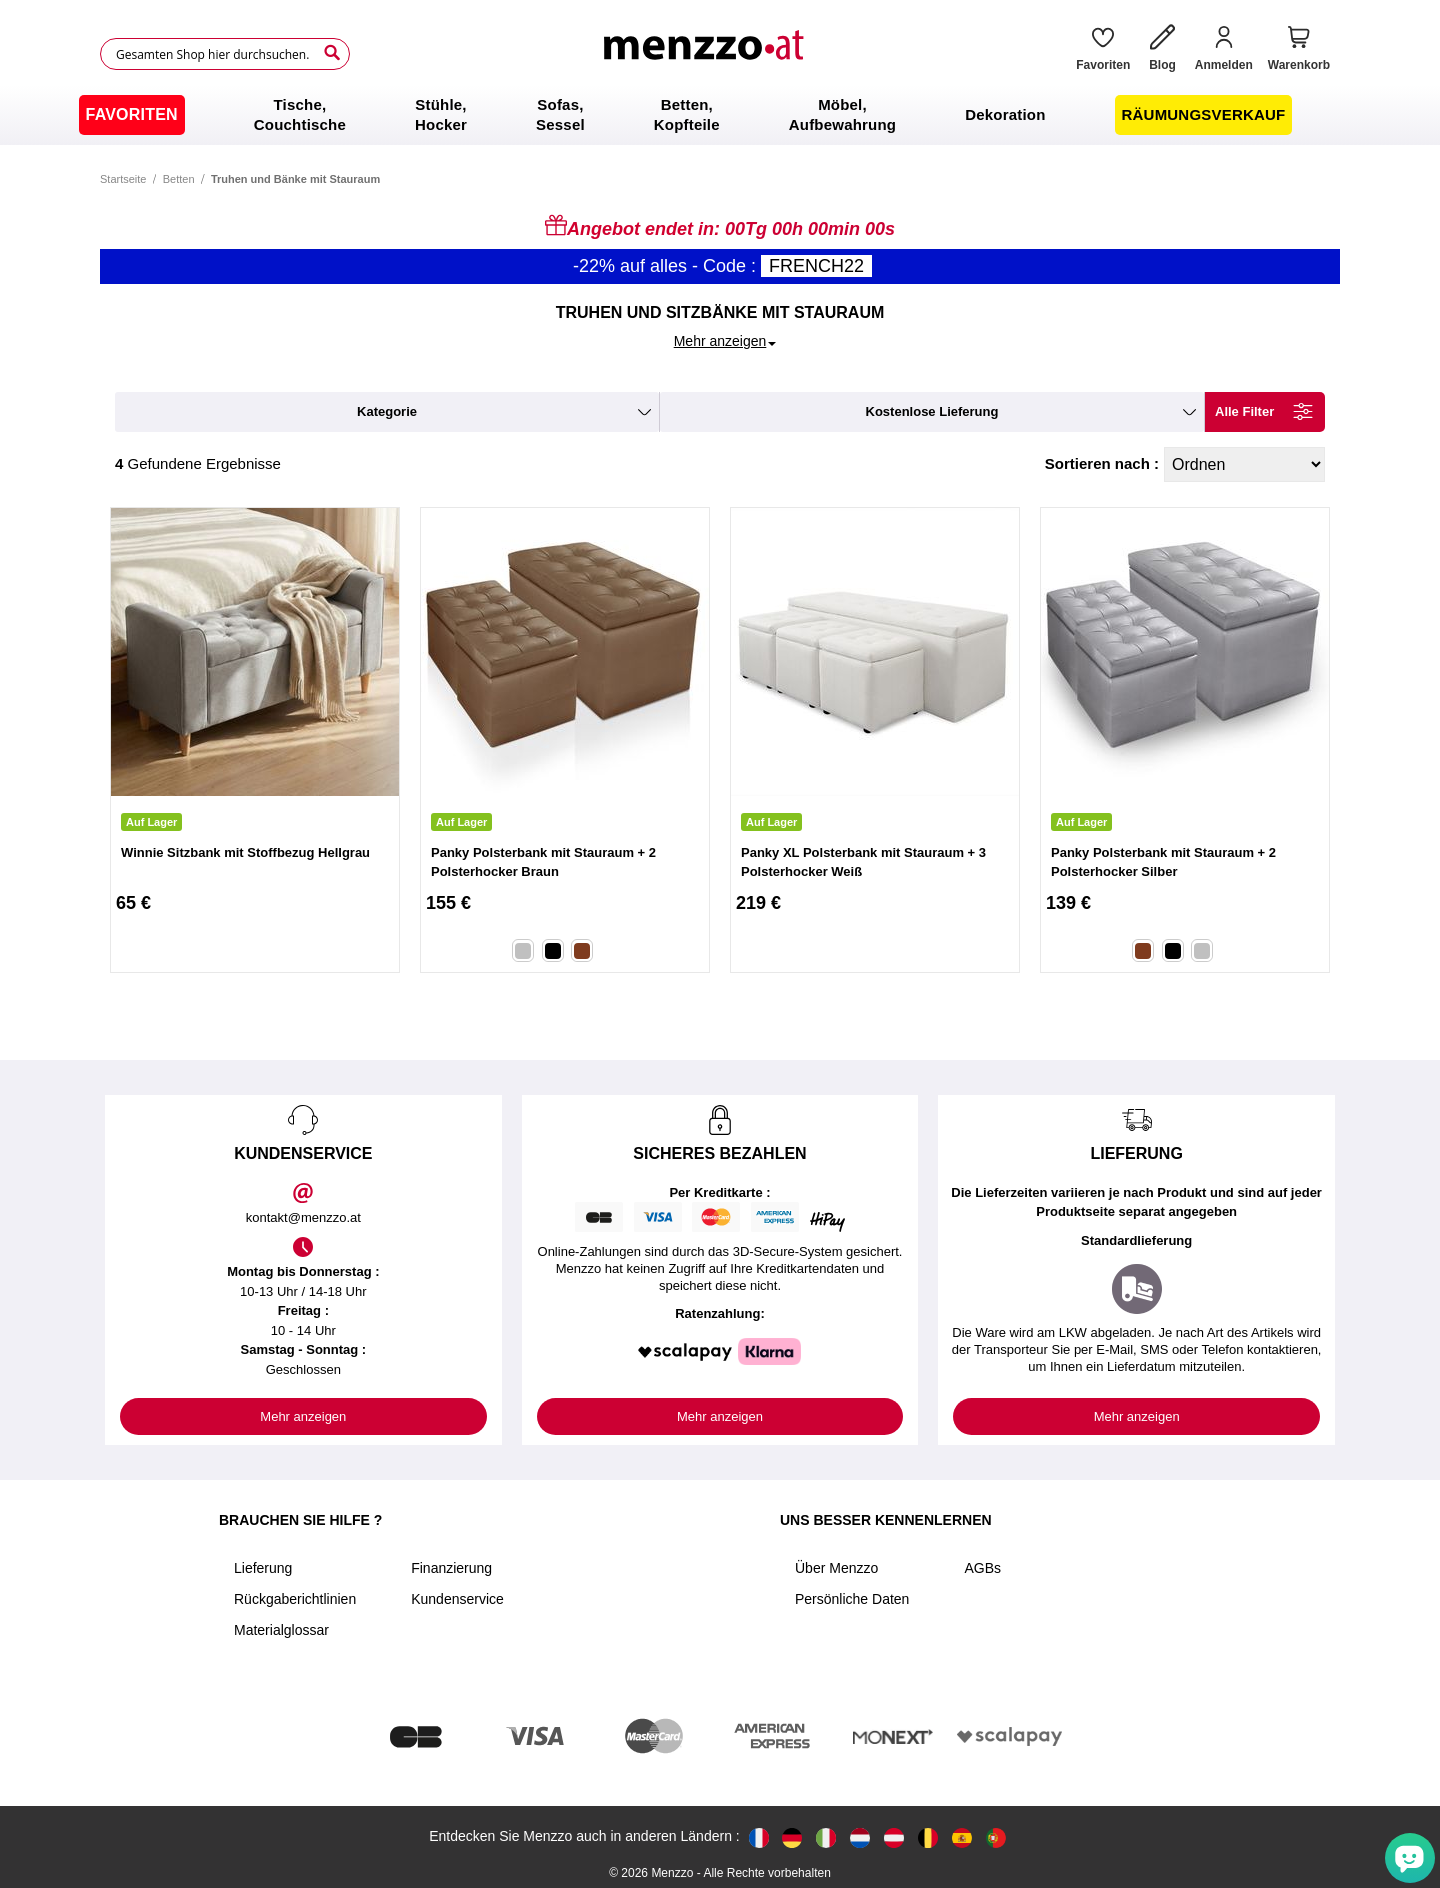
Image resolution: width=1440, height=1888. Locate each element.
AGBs (982, 1568)
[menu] (720, 115)
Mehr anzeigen (303, 1416)
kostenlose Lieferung (932, 411)
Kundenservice (457, 1599)
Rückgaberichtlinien (295, 1599)
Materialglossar (281, 1630)
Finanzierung (451, 1568)
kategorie (387, 411)
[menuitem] (132, 115)
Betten (179, 179)
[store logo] (706, 54)
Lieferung (263, 1568)
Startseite (123, 179)
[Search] (332, 53)
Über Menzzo (836, 1568)
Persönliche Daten (852, 1599)
